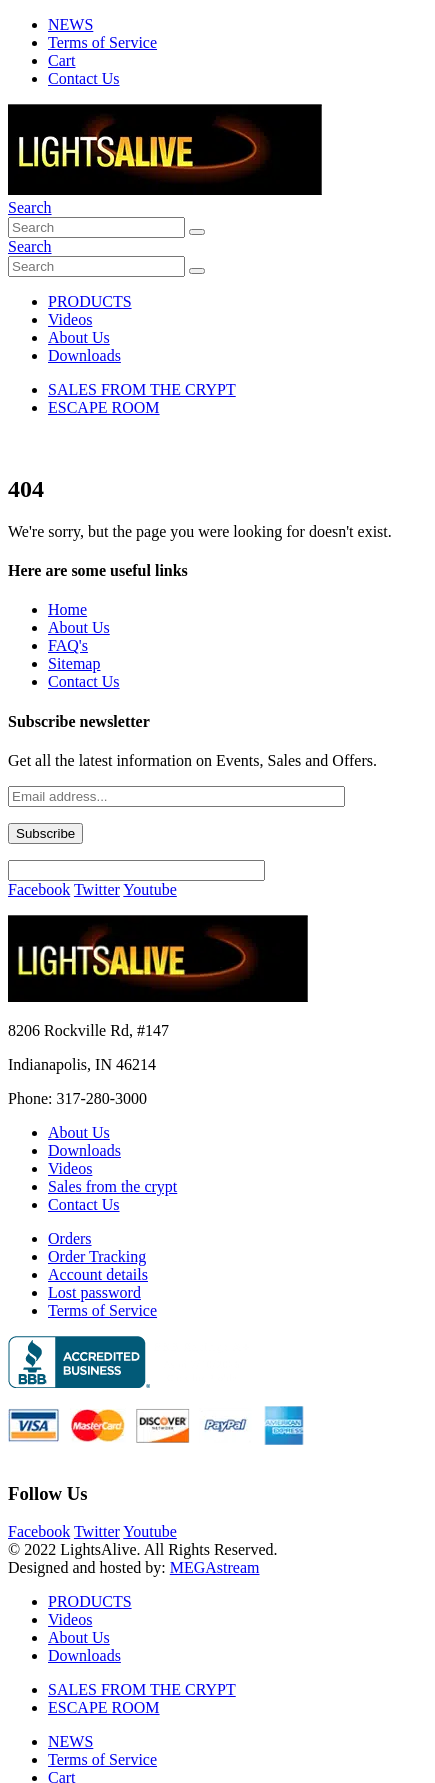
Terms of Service (102, 42)
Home (67, 609)
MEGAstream (215, 1567)
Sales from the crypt (112, 1186)
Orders (70, 1238)
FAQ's (68, 645)
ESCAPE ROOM (104, 407)
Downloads (84, 355)
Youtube (150, 889)
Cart (62, 60)
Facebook (39, 889)
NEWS (70, 24)
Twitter (97, 889)
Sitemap (74, 663)
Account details (98, 1274)
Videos (70, 319)
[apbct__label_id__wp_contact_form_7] (136, 870)
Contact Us (84, 78)
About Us (79, 337)
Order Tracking (97, 1256)
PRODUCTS (90, 301)
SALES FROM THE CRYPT (142, 389)
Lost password (94, 1292)
